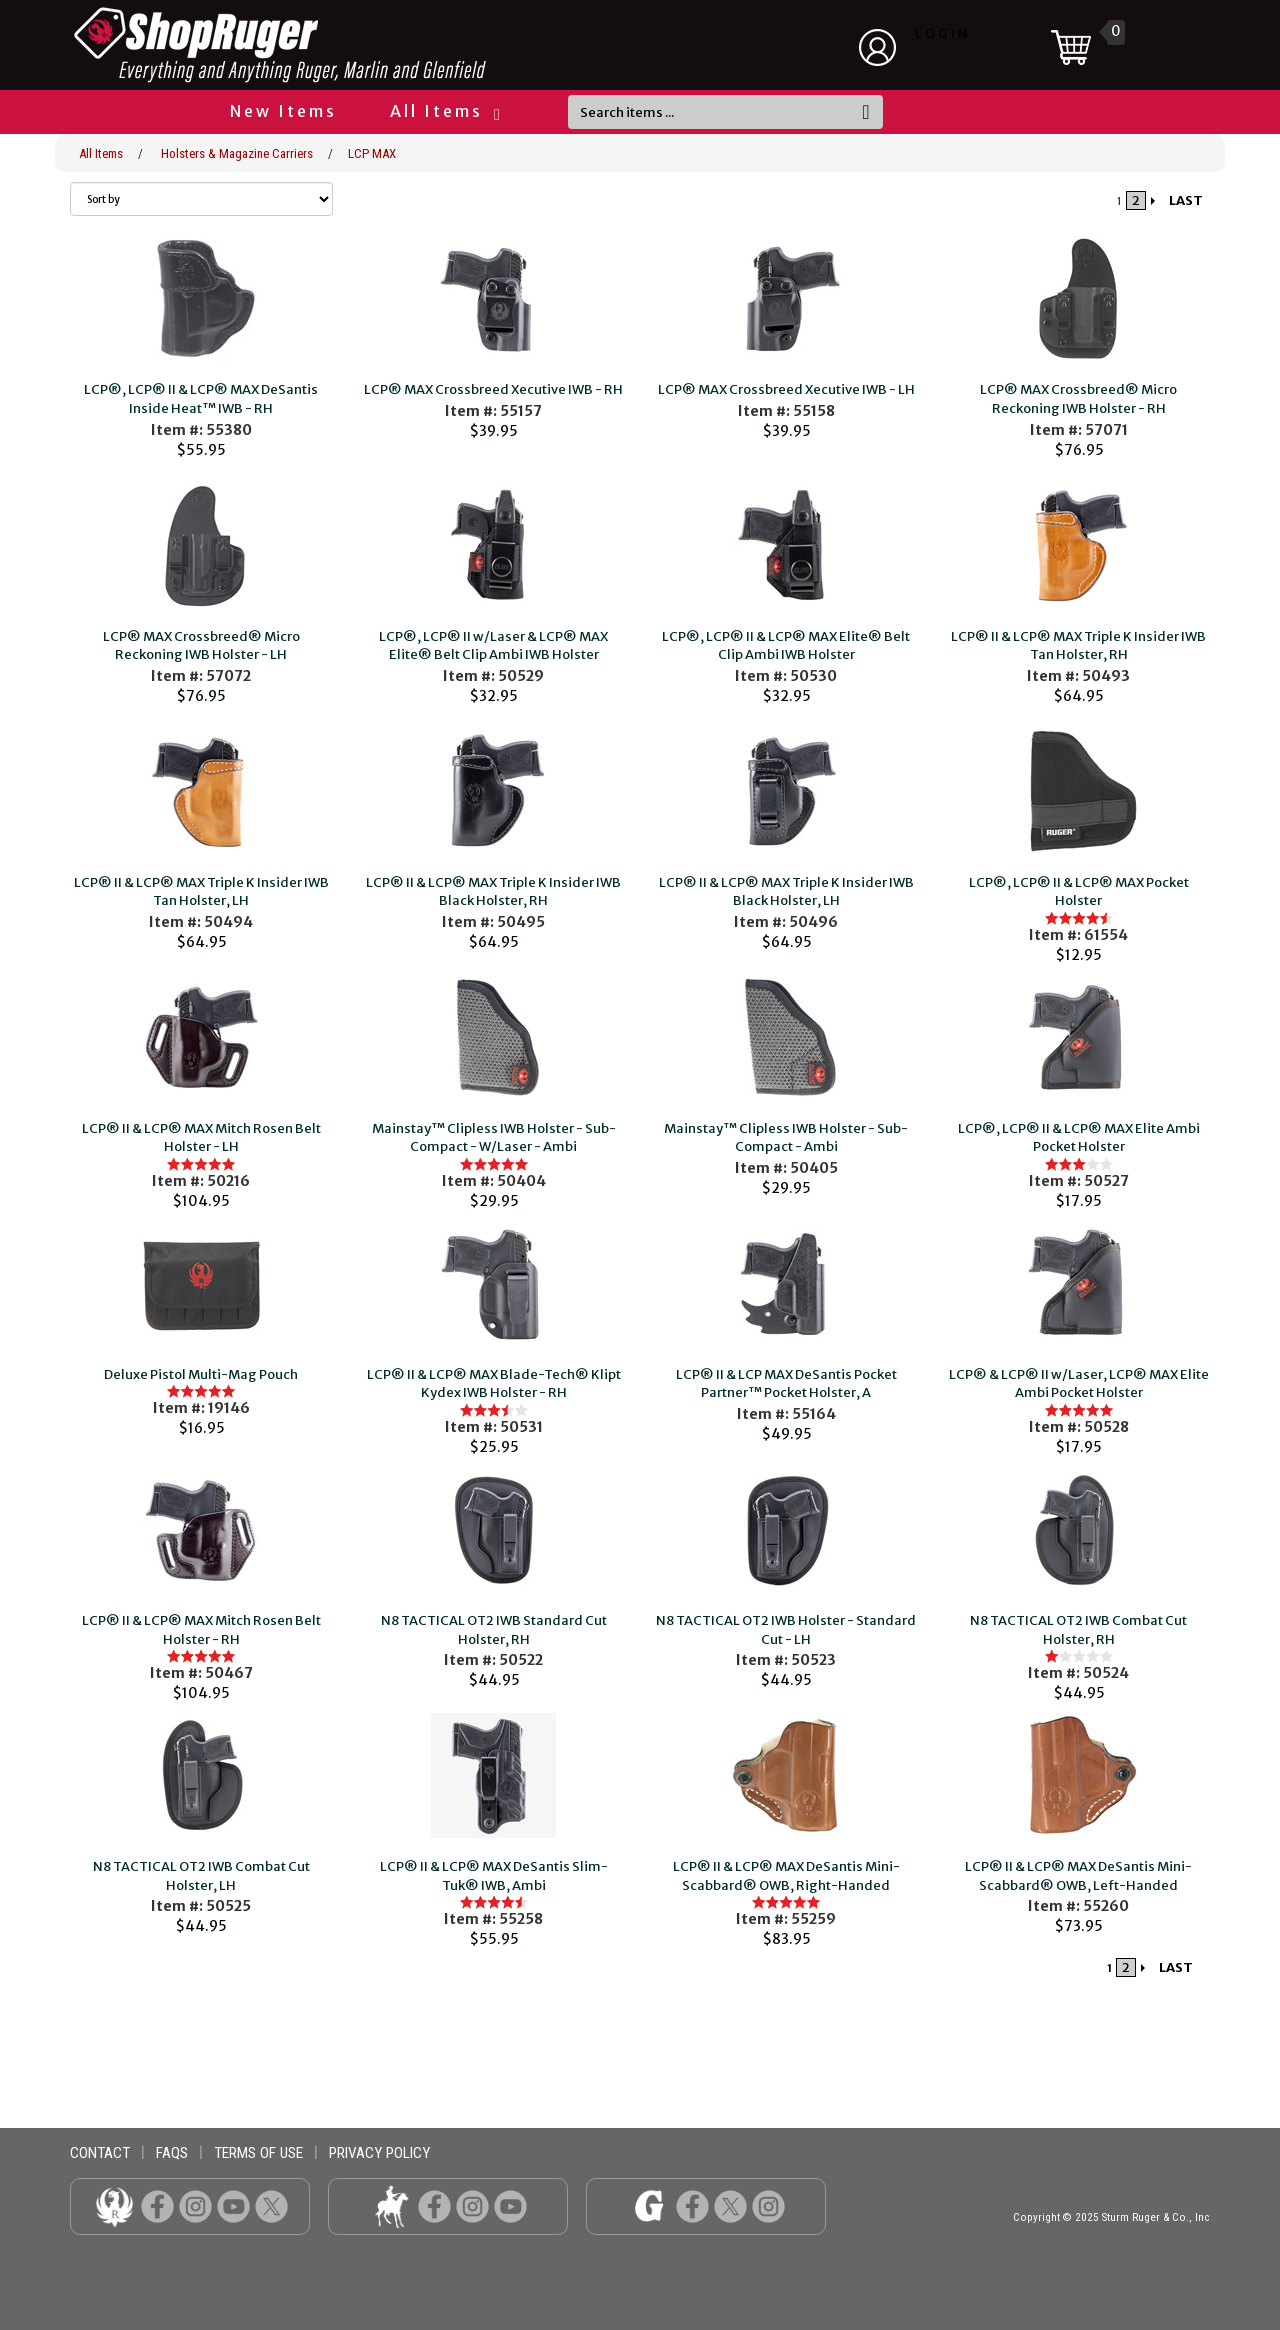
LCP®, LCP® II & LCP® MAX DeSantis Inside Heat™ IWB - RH (201, 399)
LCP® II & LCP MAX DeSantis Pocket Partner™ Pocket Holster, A (786, 1384)
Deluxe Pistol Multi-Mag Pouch (201, 1374)
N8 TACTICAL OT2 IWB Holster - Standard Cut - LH (786, 1630)
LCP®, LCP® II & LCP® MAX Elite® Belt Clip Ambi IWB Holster (786, 646)
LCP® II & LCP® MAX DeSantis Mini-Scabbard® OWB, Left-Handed (1078, 1876)
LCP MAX (372, 153)
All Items (444, 111)
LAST (1186, 200)
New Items (283, 111)
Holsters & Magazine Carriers (237, 153)
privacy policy (379, 2153)
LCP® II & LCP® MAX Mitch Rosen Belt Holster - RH (201, 1630)
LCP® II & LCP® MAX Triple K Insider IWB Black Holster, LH (786, 892)
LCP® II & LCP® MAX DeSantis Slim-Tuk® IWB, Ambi (494, 1876)
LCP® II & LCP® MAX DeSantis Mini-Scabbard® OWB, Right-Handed (786, 1876)
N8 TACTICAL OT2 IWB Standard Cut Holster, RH (494, 1630)
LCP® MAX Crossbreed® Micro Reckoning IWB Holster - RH (1078, 399)
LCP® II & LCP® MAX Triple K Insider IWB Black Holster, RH (493, 892)
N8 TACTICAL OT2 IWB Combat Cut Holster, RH (1078, 1630)
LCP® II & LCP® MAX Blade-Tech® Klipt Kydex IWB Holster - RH (494, 1384)
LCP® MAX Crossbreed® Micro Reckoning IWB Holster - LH (201, 646)
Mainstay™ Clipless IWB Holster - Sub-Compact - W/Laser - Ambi (494, 1138)
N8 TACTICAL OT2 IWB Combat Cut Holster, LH (201, 1876)
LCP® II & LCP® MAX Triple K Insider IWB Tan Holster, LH (201, 892)
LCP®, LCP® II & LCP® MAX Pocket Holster (1079, 892)
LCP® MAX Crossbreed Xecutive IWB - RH (493, 389)
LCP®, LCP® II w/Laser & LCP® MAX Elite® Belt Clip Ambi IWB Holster (493, 646)
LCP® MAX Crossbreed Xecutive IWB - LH (786, 389)
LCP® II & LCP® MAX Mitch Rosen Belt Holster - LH (201, 1138)
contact (100, 2153)
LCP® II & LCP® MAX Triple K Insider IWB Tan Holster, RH (1078, 646)
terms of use (258, 2153)
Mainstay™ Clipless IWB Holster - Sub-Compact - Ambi (786, 1138)
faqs (172, 2153)
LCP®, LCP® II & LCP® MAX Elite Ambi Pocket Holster (1079, 1138)
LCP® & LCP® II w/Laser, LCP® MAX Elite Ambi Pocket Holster (1079, 1384)
